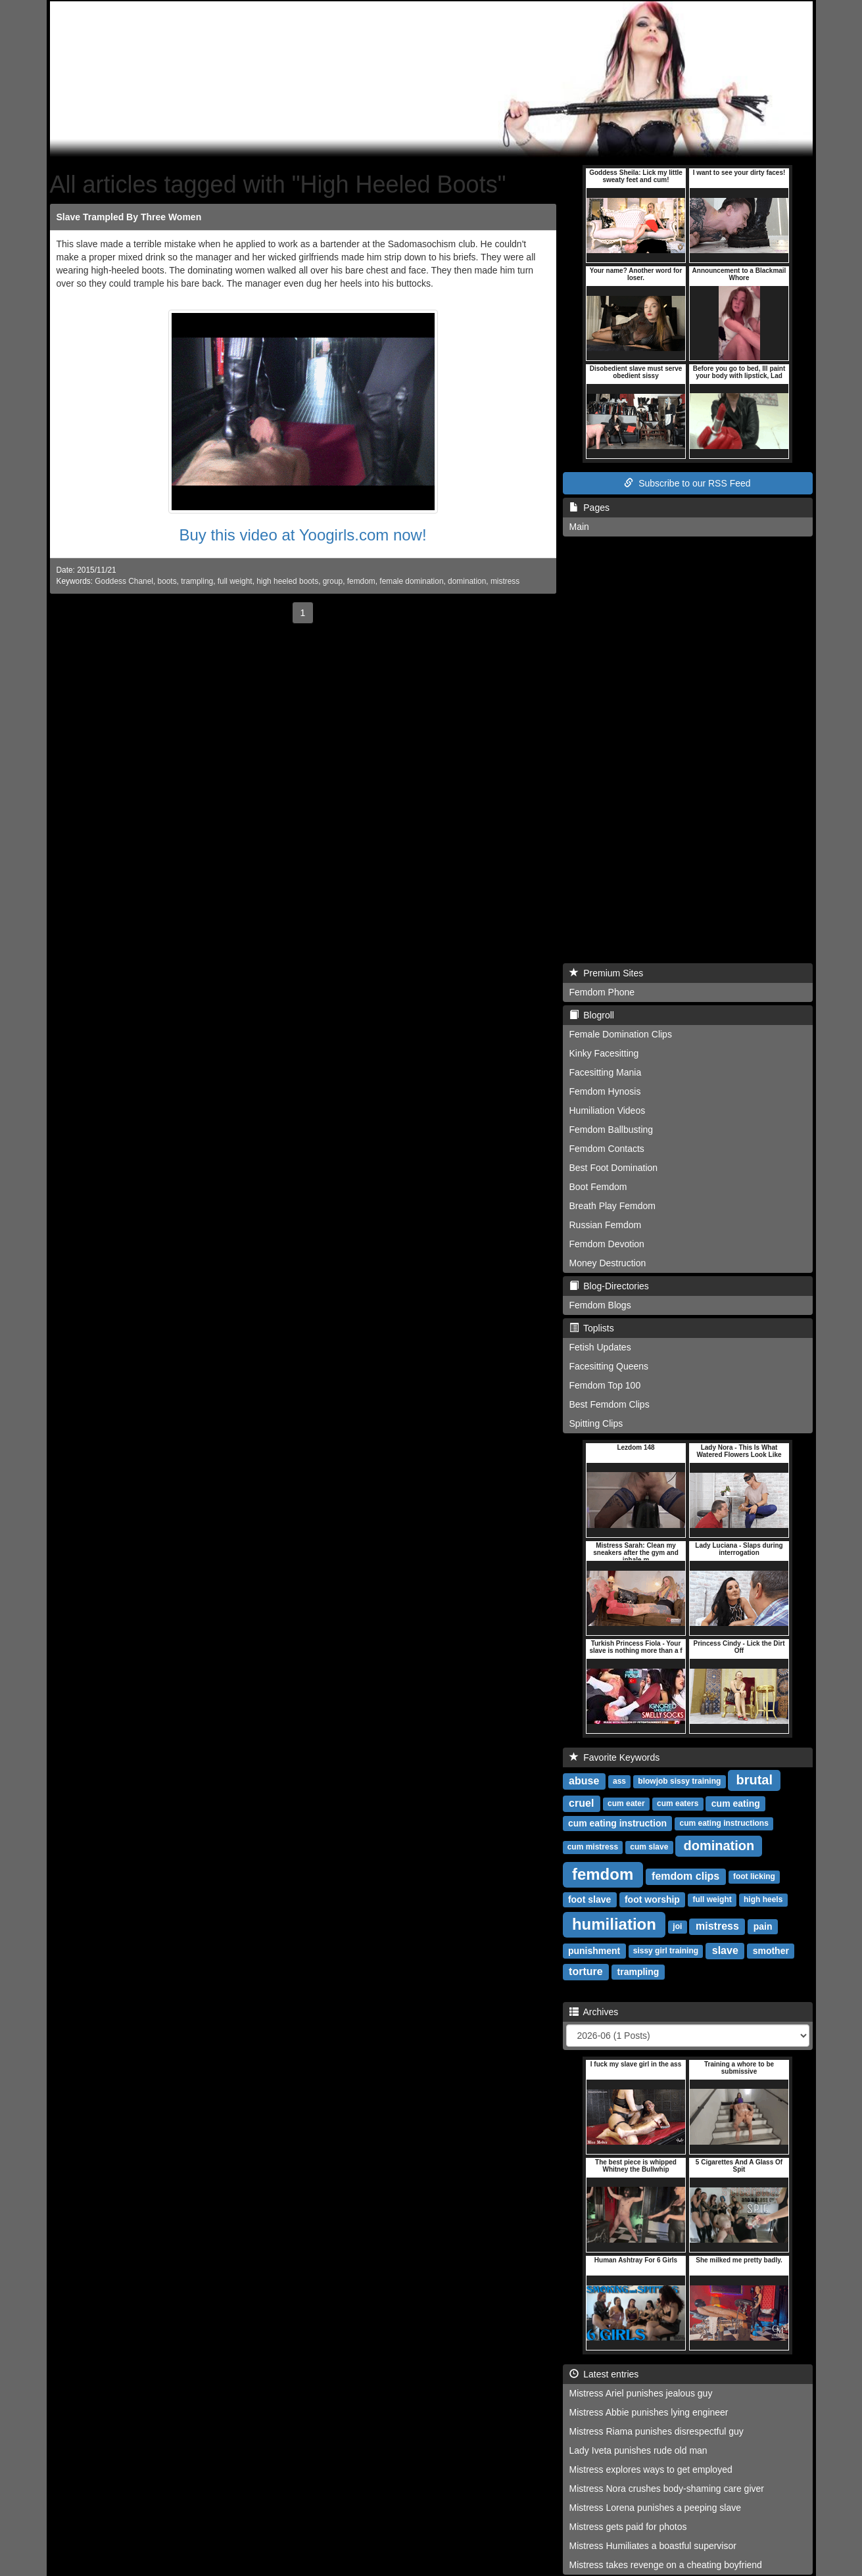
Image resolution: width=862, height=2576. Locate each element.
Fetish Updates (600, 1347)
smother (771, 1950)
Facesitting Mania (605, 1072)
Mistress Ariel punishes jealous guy (641, 2393)
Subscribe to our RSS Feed (687, 483)
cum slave (649, 1847)
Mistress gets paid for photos (628, 2526)
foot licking (754, 1877)
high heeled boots (287, 581)
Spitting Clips (596, 1423)
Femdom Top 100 (605, 1385)
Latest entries (604, 2374)
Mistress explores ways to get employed (650, 2469)
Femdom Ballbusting (611, 1129)
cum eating (735, 1803)
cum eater (626, 1804)
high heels (763, 1900)
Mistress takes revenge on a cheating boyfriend (665, 2565)
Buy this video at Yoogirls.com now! (302, 535)
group (333, 581)
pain (763, 1926)
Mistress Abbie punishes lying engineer (649, 2412)
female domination (411, 581)
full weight (235, 581)
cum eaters (677, 1804)
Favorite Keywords (614, 1757)
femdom (361, 581)
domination (467, 581)
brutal (754, 1780)
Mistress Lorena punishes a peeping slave (655, 2507)
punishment (594, 1950)
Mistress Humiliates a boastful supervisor (652, 2545)
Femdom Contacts (606, 1148)
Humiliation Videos (607, 1110)
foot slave (589, 1899)
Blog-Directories (609, 1286)
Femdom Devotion (606, 1244)
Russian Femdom (605, 1225)
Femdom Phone (602, 992)
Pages (589, 507)
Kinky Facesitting (604, 1053)
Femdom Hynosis (605, 1091)
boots (167, 581)
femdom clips (685, 1876)
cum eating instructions (723, 1823)
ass (619, 1781)
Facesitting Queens (609, 1366)
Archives (594, 2012)
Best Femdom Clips (609, 1404)
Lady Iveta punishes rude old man (638, 2450)
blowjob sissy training (679, 1781)
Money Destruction (607, 1263)
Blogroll (591, 1015)
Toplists (591, 1328)
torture (586, 1971)
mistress (505, 581)
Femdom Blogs (600, 1305)
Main (579, 526)
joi (677, 1927)
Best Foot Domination (613, 1167)
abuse (584, 1780)
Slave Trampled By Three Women (129, 217)
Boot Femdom (598, 1186)
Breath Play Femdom (612, 1206)
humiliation (614, 1924)
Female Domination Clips (620, 1034)
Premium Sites (606, 973)
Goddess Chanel (124, 581)
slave (725, 1950)
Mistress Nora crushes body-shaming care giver (666, 2488)
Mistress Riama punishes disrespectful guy (656, 2431)
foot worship (652, 1899)
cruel (581, 1803)
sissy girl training (665, 1951)
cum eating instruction (617, 1823)
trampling (197, 581)
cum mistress (592, 1847)
